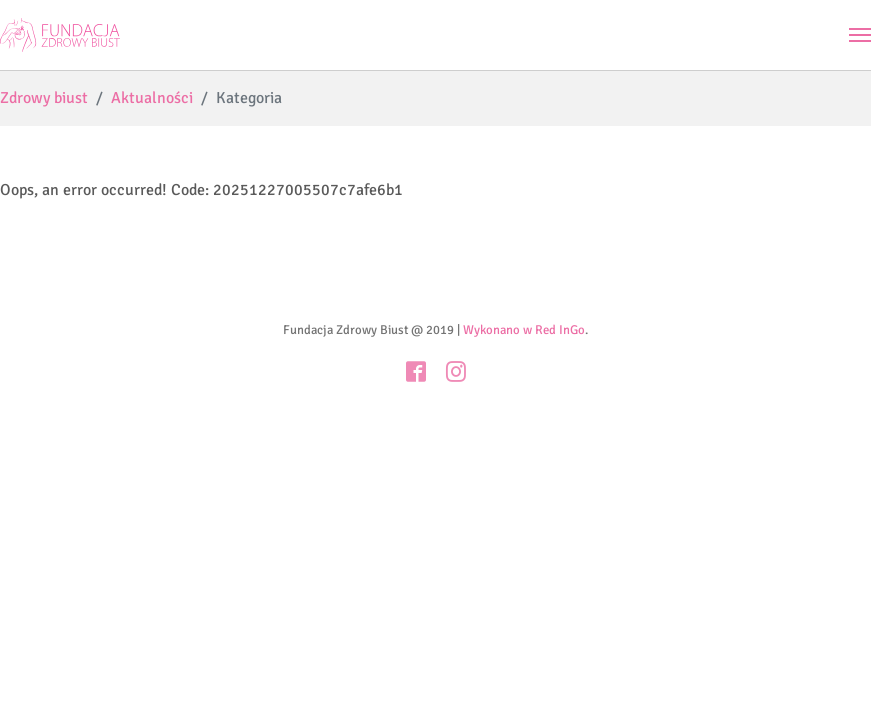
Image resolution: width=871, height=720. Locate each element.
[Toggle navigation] (860, 35)
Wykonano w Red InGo (524, 330)
